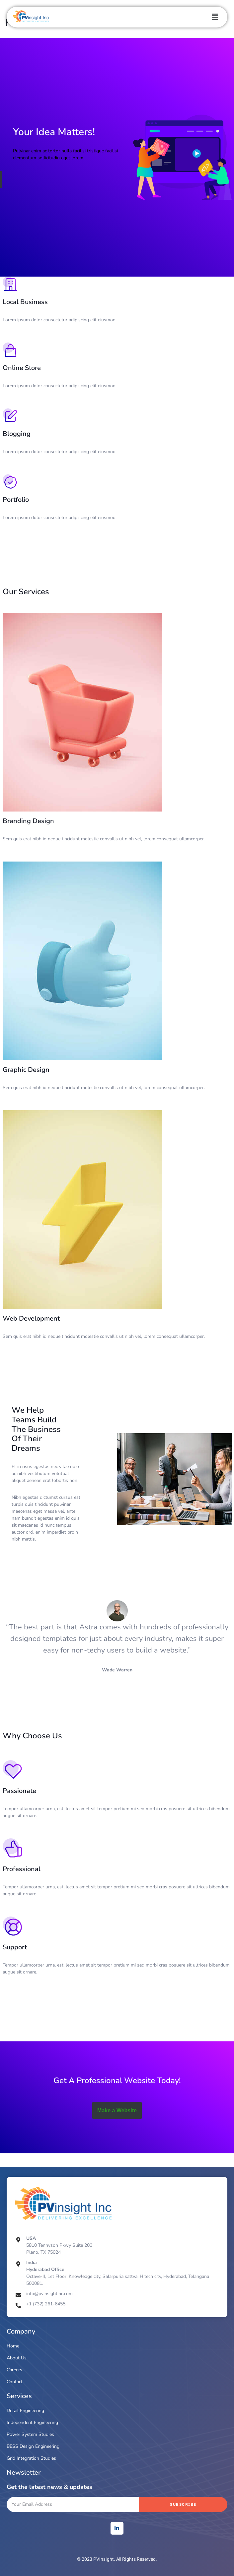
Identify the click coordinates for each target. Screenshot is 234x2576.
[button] (215, 17)
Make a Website (117, 2110)
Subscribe (183, 2504)
